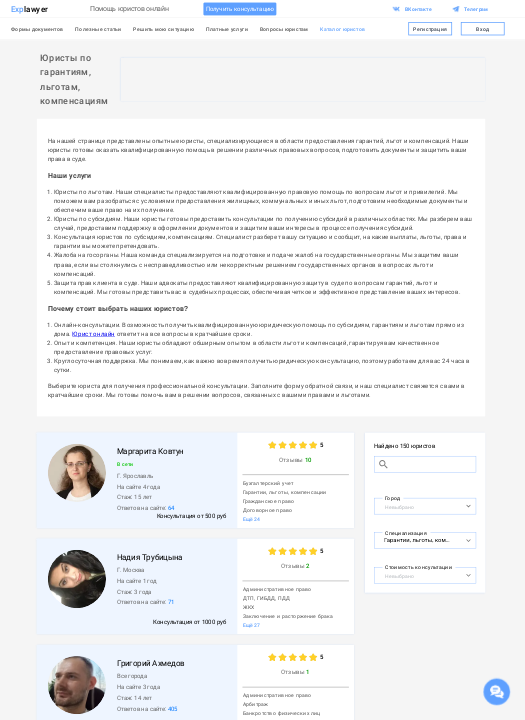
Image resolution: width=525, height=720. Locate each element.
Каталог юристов (343, 28)
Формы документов (37, 28)
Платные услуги (227, 28)
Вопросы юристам (284, 28)
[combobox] (421, 505)
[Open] (468, 506)
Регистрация (430, 29)
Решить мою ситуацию (163, 28)
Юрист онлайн (93, 333)
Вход (483, 29)
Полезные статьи (98, 28)
